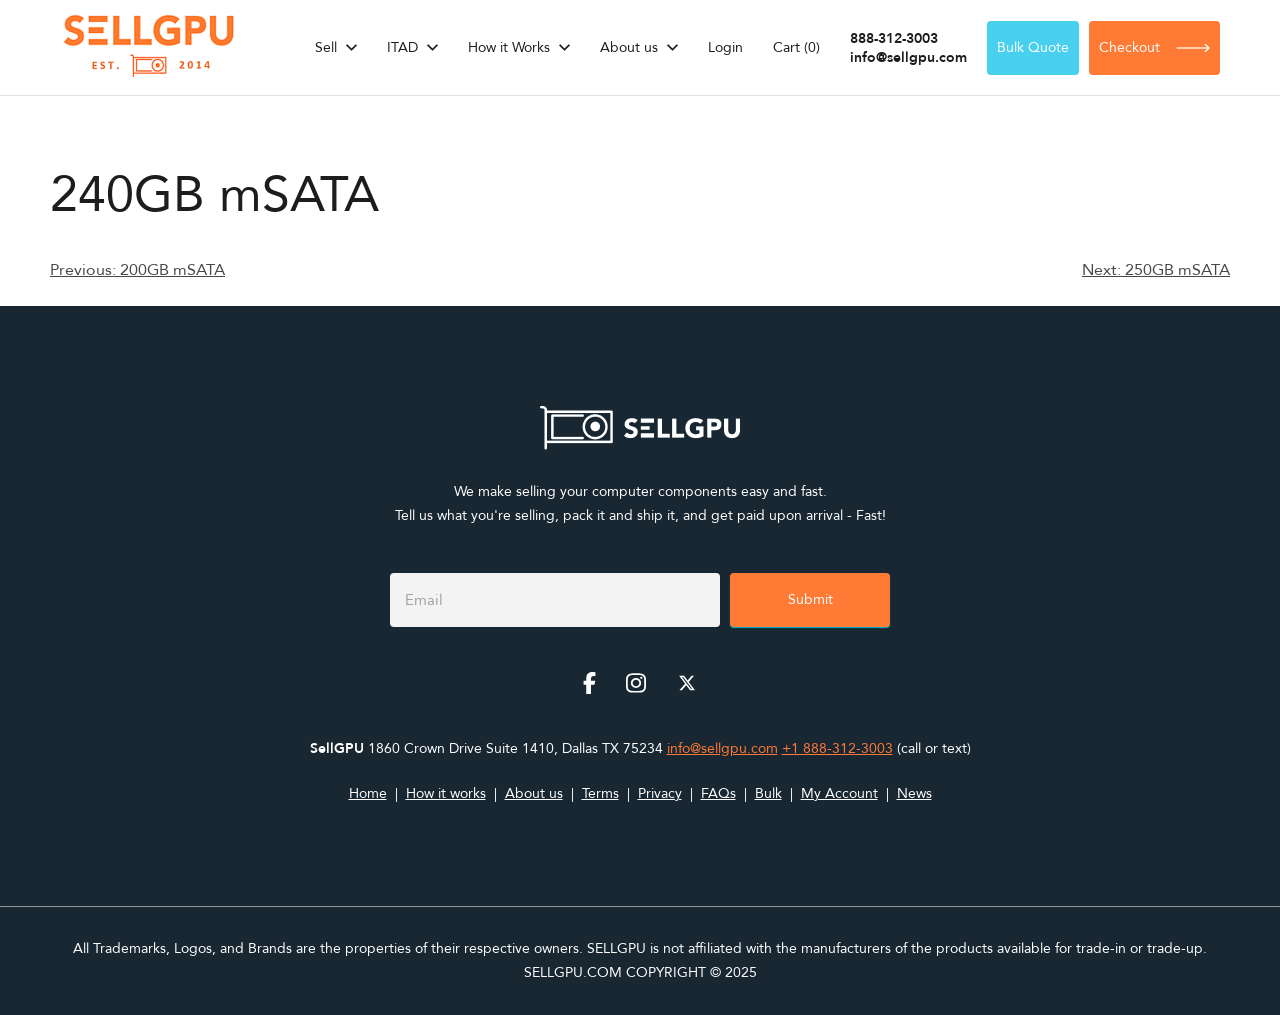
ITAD (402, 47)
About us (629, 47)
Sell (326, 47)
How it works (446, 793)
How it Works (509, 47)
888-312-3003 (894, 38)
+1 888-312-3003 (837, 748)
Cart (796, 47)
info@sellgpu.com (908, 57)
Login (725, 47)
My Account (839, 793)
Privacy (660, 793)
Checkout (1154, 47)
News (914, 793)
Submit (810, 599)
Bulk (768, 793)
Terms (600, 793)
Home (368, 793)
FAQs (718, 793)
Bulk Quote (1033, 47)
